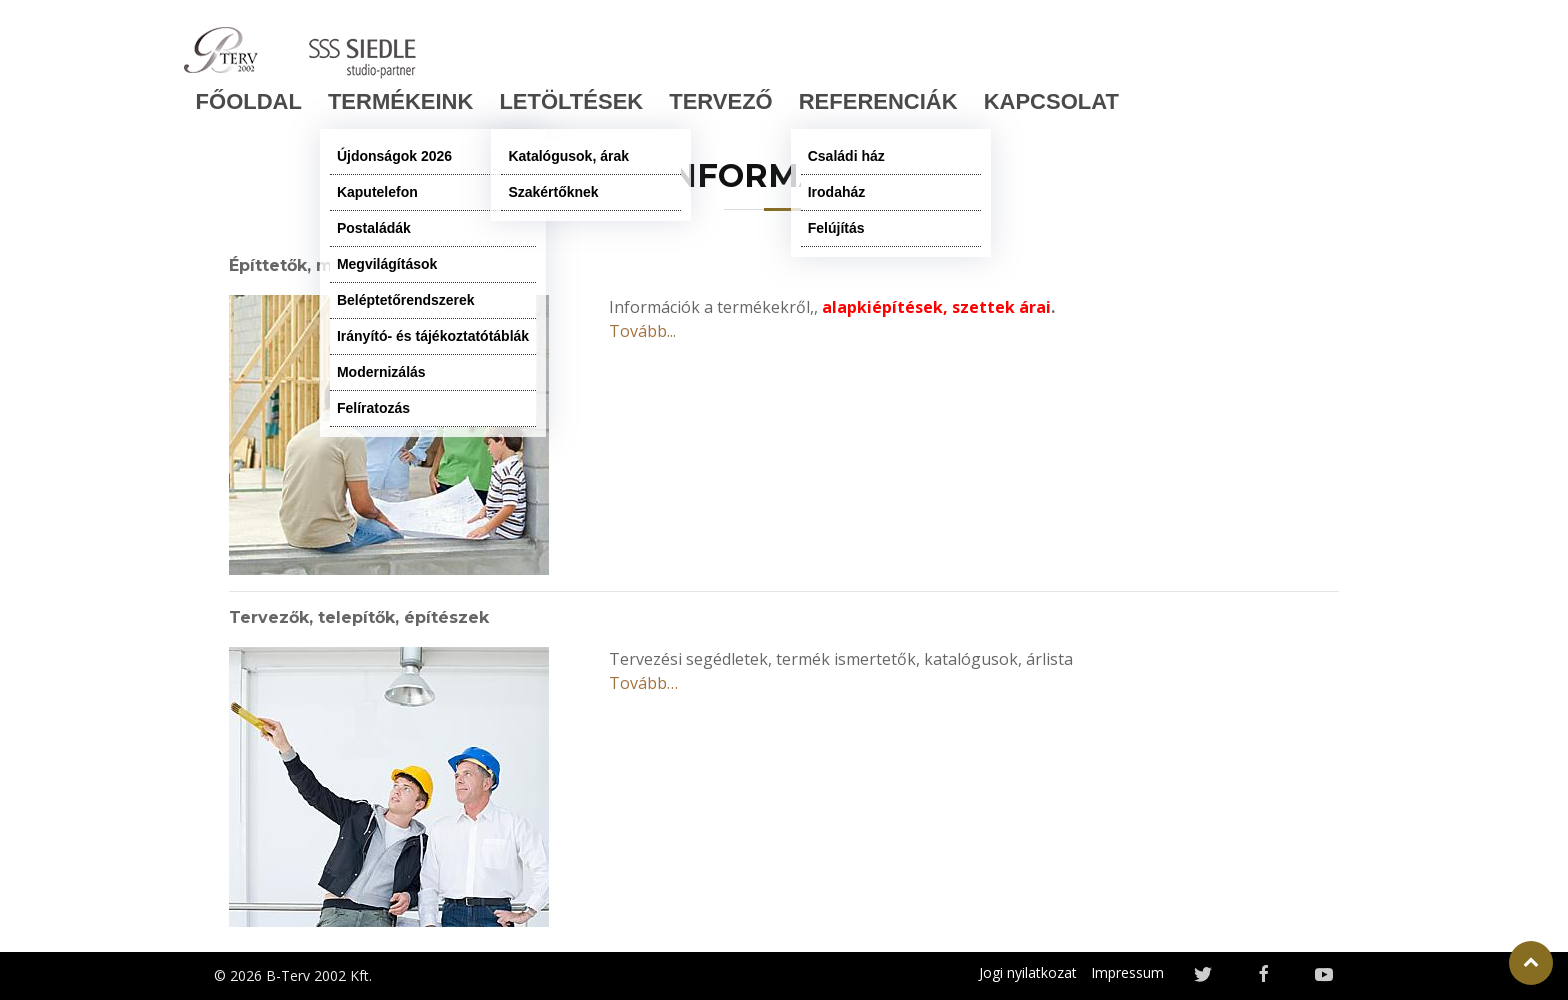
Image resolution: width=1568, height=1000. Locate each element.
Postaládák (374, 228)
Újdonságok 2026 (394, 156)
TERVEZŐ (721, 101)
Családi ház (846, 156)
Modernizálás (381, 372)
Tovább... (642, 331)
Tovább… (643, 683)
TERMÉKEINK (400, 101)
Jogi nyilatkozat (1028, 972)
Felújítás (836, 228)
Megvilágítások (387, 264)
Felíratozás (373, 408)
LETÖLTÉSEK (571, 101)
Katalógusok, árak (568, 156)
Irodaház (837, 192)
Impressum (1127, 972)
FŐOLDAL (249, 101)
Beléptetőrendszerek (406, 300)
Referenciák (878, 101)
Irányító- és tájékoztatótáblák (433, 336)
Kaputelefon (377, 192)
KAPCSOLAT (1051, 101)
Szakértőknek (553, 192)
